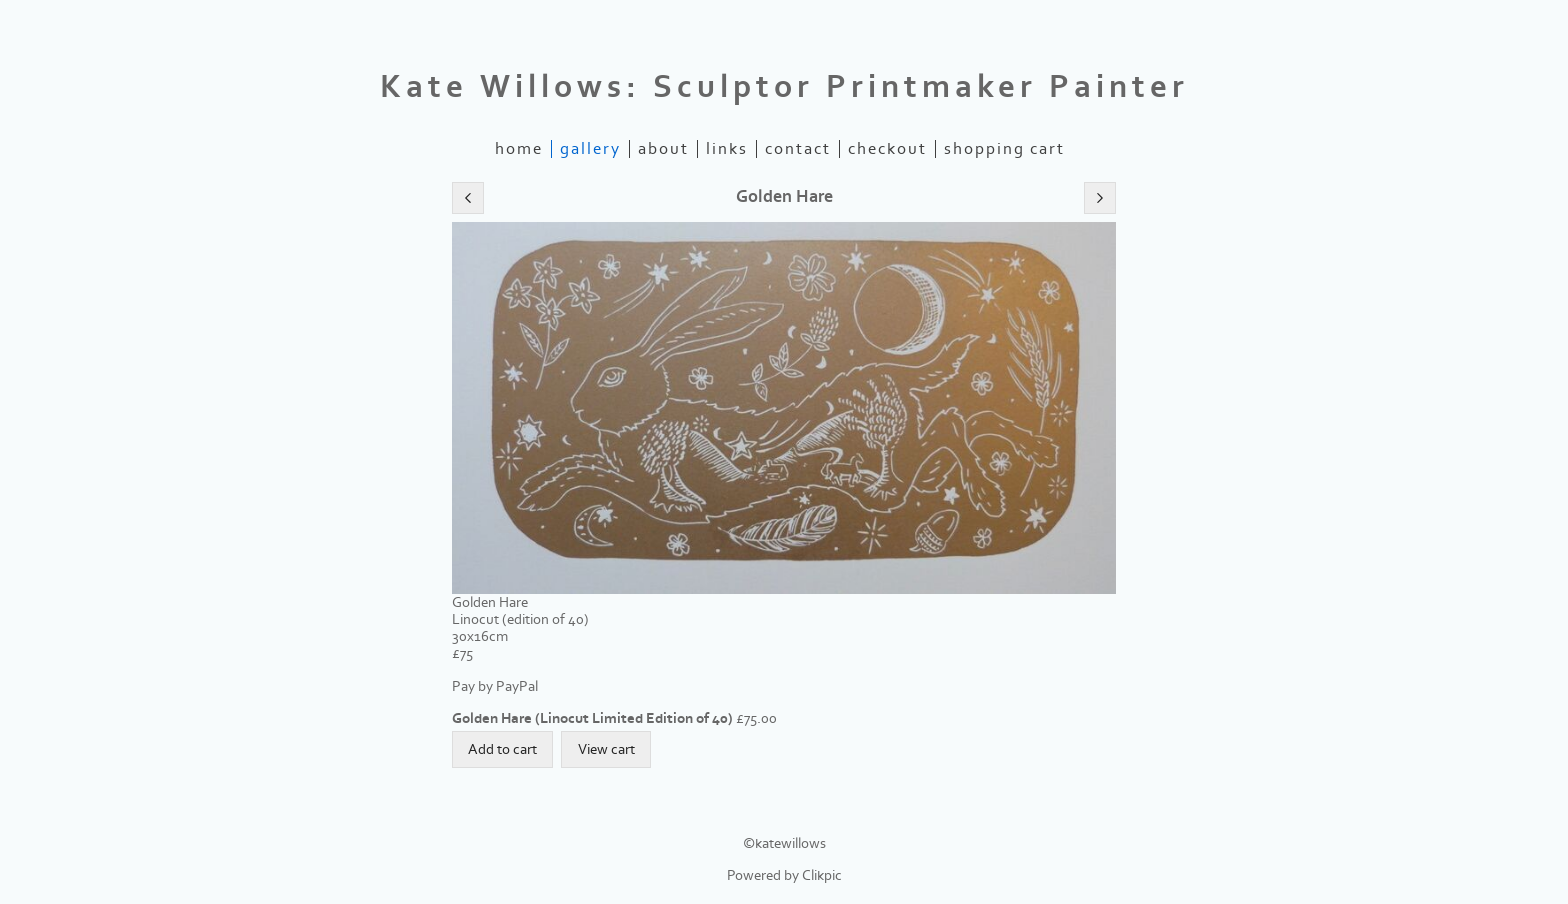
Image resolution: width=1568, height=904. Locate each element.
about (663, 149)
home (519, 149)
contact (798, 149)
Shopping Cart (1004, 149)
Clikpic (822, 875)
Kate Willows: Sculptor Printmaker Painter (784, 87)
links (727, 149)
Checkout (887, 149)
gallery (590, 149)
